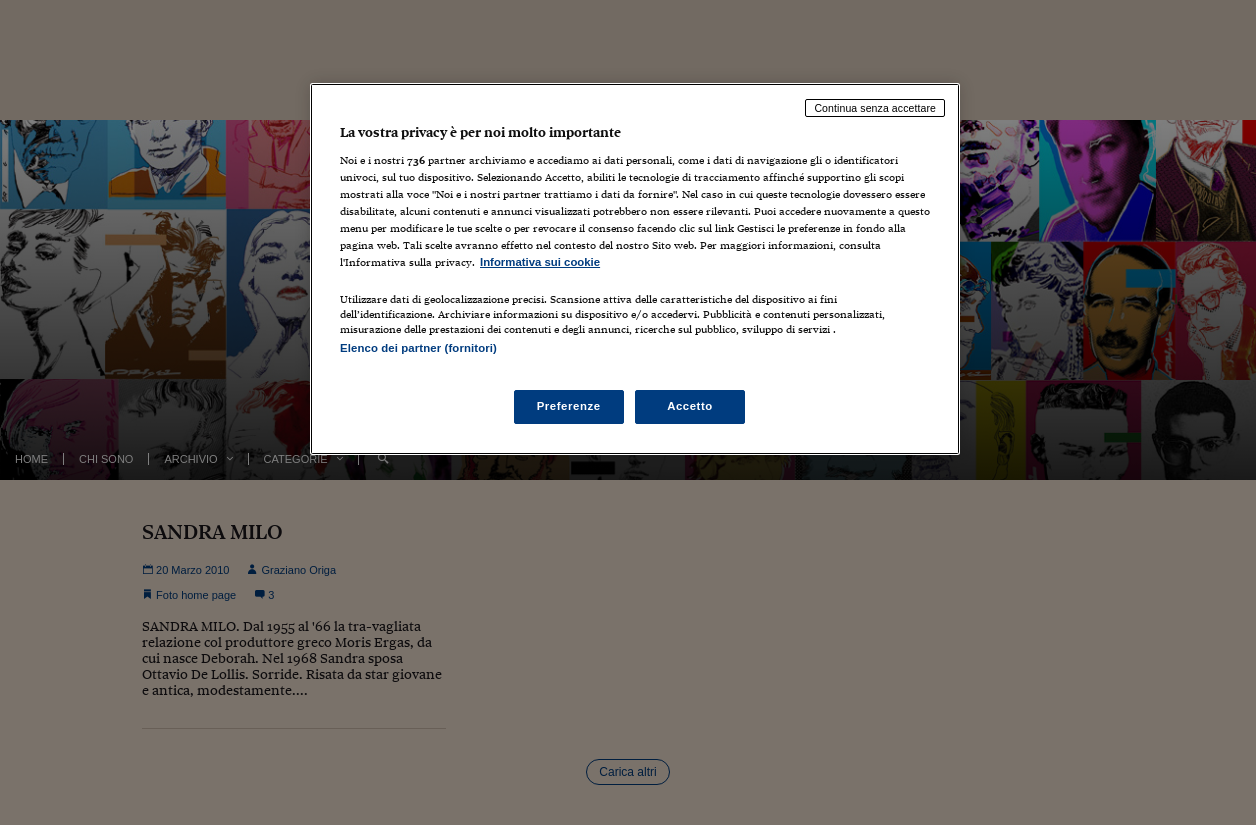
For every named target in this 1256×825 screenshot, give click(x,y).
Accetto (690, 406)
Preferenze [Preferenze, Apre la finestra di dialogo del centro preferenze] (569, 406)
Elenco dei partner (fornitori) (418, 348)
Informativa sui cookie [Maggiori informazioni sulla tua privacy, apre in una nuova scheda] (540, 262)
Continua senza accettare (875, 108)
